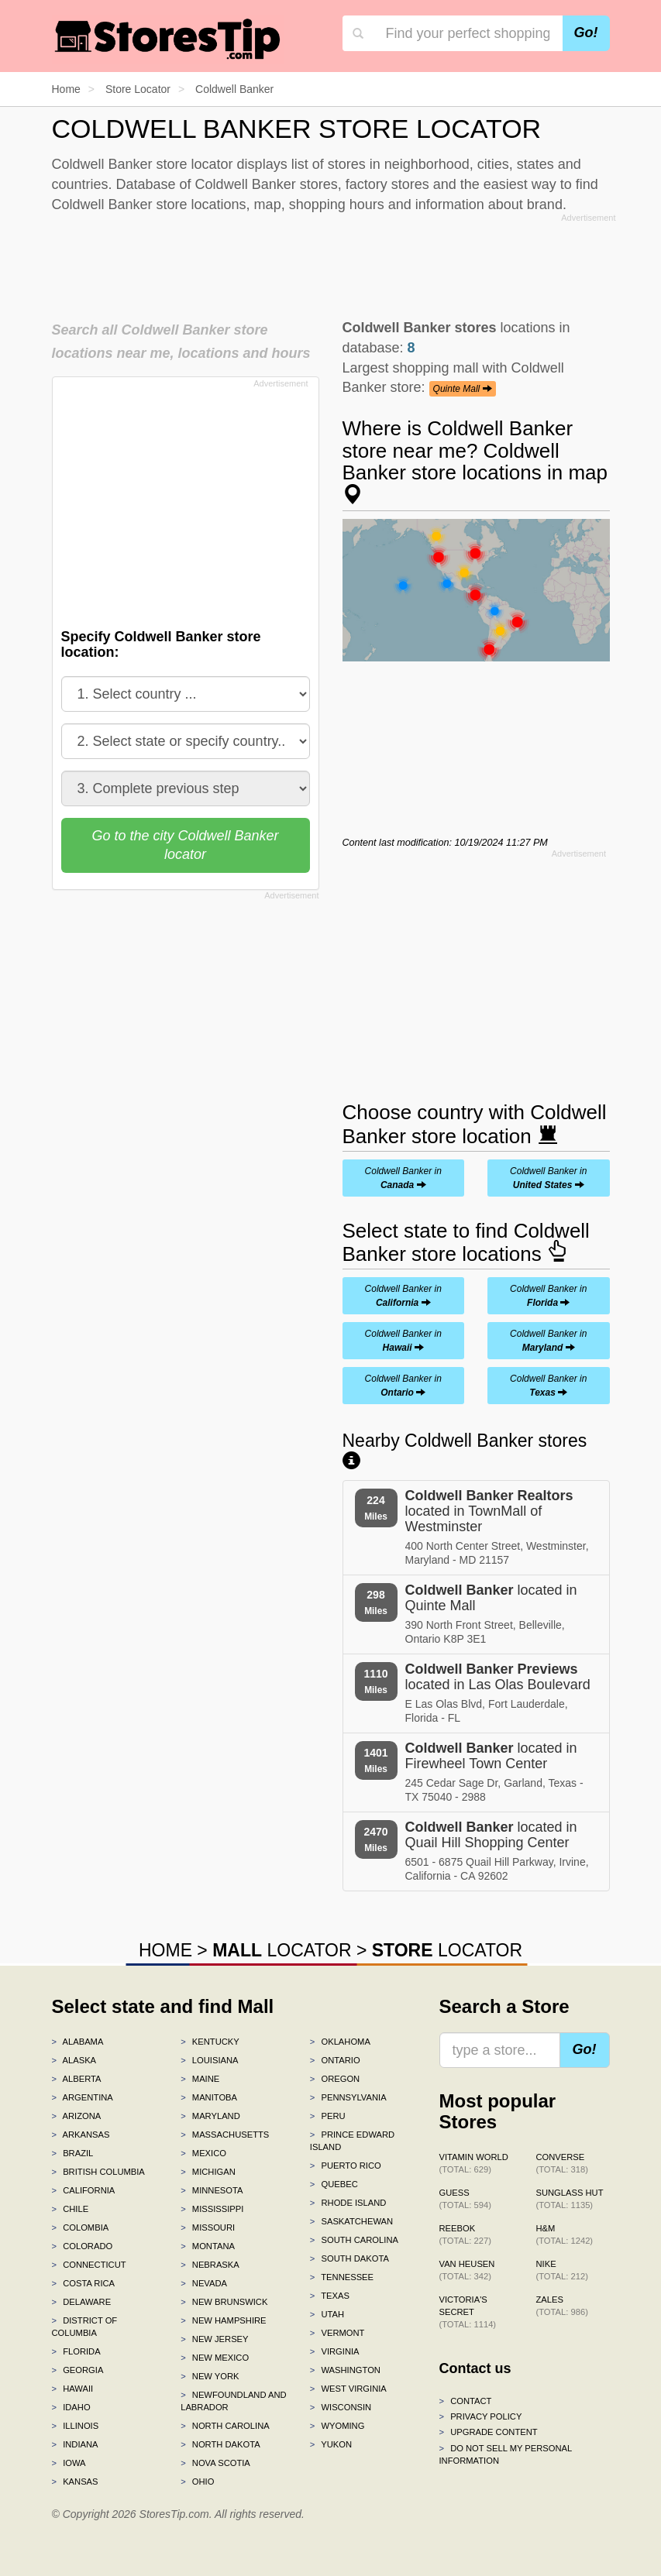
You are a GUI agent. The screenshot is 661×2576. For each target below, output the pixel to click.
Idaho (71, 2407)
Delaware (82, 2301)
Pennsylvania (348, 2097)
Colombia (80, 2227)
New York (210, 2376)
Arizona (77, 2116)
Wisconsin (340, 2407)
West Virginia (348, 2388)
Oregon (335, 2078)
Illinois (75, 2425)
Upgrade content (488, 2432)
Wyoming (337, 2425)
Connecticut (89, 2264)
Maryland (210, 2116)
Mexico (203, 2153)
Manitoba (209, 2097)
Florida (76, 2351)
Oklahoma (340, 2041)
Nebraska (210, 2264)
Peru (328, 2116)
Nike (562, 2270)
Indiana (75, 2444)
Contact (465, 2401)
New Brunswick (224, 2301)
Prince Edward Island (352, 2141)
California (83, 2190)
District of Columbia (85, 2326)
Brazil (73, 2153)
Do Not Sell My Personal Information (505, 2454)
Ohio (197, 2481)
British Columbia (98, 2171)
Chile (70, 2209)
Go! (586, 32)
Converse (562, 2163)
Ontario (335, 2060)
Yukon (331, 2444)
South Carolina (354, 2240)
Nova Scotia (215, 2463)
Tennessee (342, 2277)
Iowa (69, 2463)
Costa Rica (83, 2283)
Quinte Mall (462, 388)
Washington (345, 2370)
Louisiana (209, 2060)
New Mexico (215, 2357)
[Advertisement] (334, 262)
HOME (165, 1950)
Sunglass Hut (570, 2199)
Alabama (78, 2041)
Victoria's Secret (468, 2312)
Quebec (334, 2184)
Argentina (82, 2097)
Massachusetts (225, 2134)
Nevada (204, 2283)
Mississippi (212, 2209)
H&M (565, 2234)
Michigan (208, 2171)
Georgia (78, 2370)
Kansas (75, 2481)
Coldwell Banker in (403, 1178)
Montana (208, 2246)
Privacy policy (480, 2416)
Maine (200, 2078)
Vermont (337, 2332)
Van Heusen (467, 2270)
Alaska (74, 2060)
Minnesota (212, 2190)
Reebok (465, 2234)
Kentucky (210, 2041)
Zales (562, 2306)
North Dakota (220, 2444)
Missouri (208, 2227)
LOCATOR (281, 1950)
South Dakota (349, 2258)
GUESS (465, 2199)
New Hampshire (223, 2320)
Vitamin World (473, 2163)
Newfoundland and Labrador (233, 2401)
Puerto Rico (345, 2165)
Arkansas (81, 2134)
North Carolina (225, 2425)
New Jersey (214, 2339)
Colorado (82, 2246)
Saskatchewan (351, 2221)
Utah (327, 2314)
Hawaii (73, 2388)
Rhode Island (348, 2202)
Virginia (335, 2351)
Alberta (77, 2078)
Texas (329, 2295)
